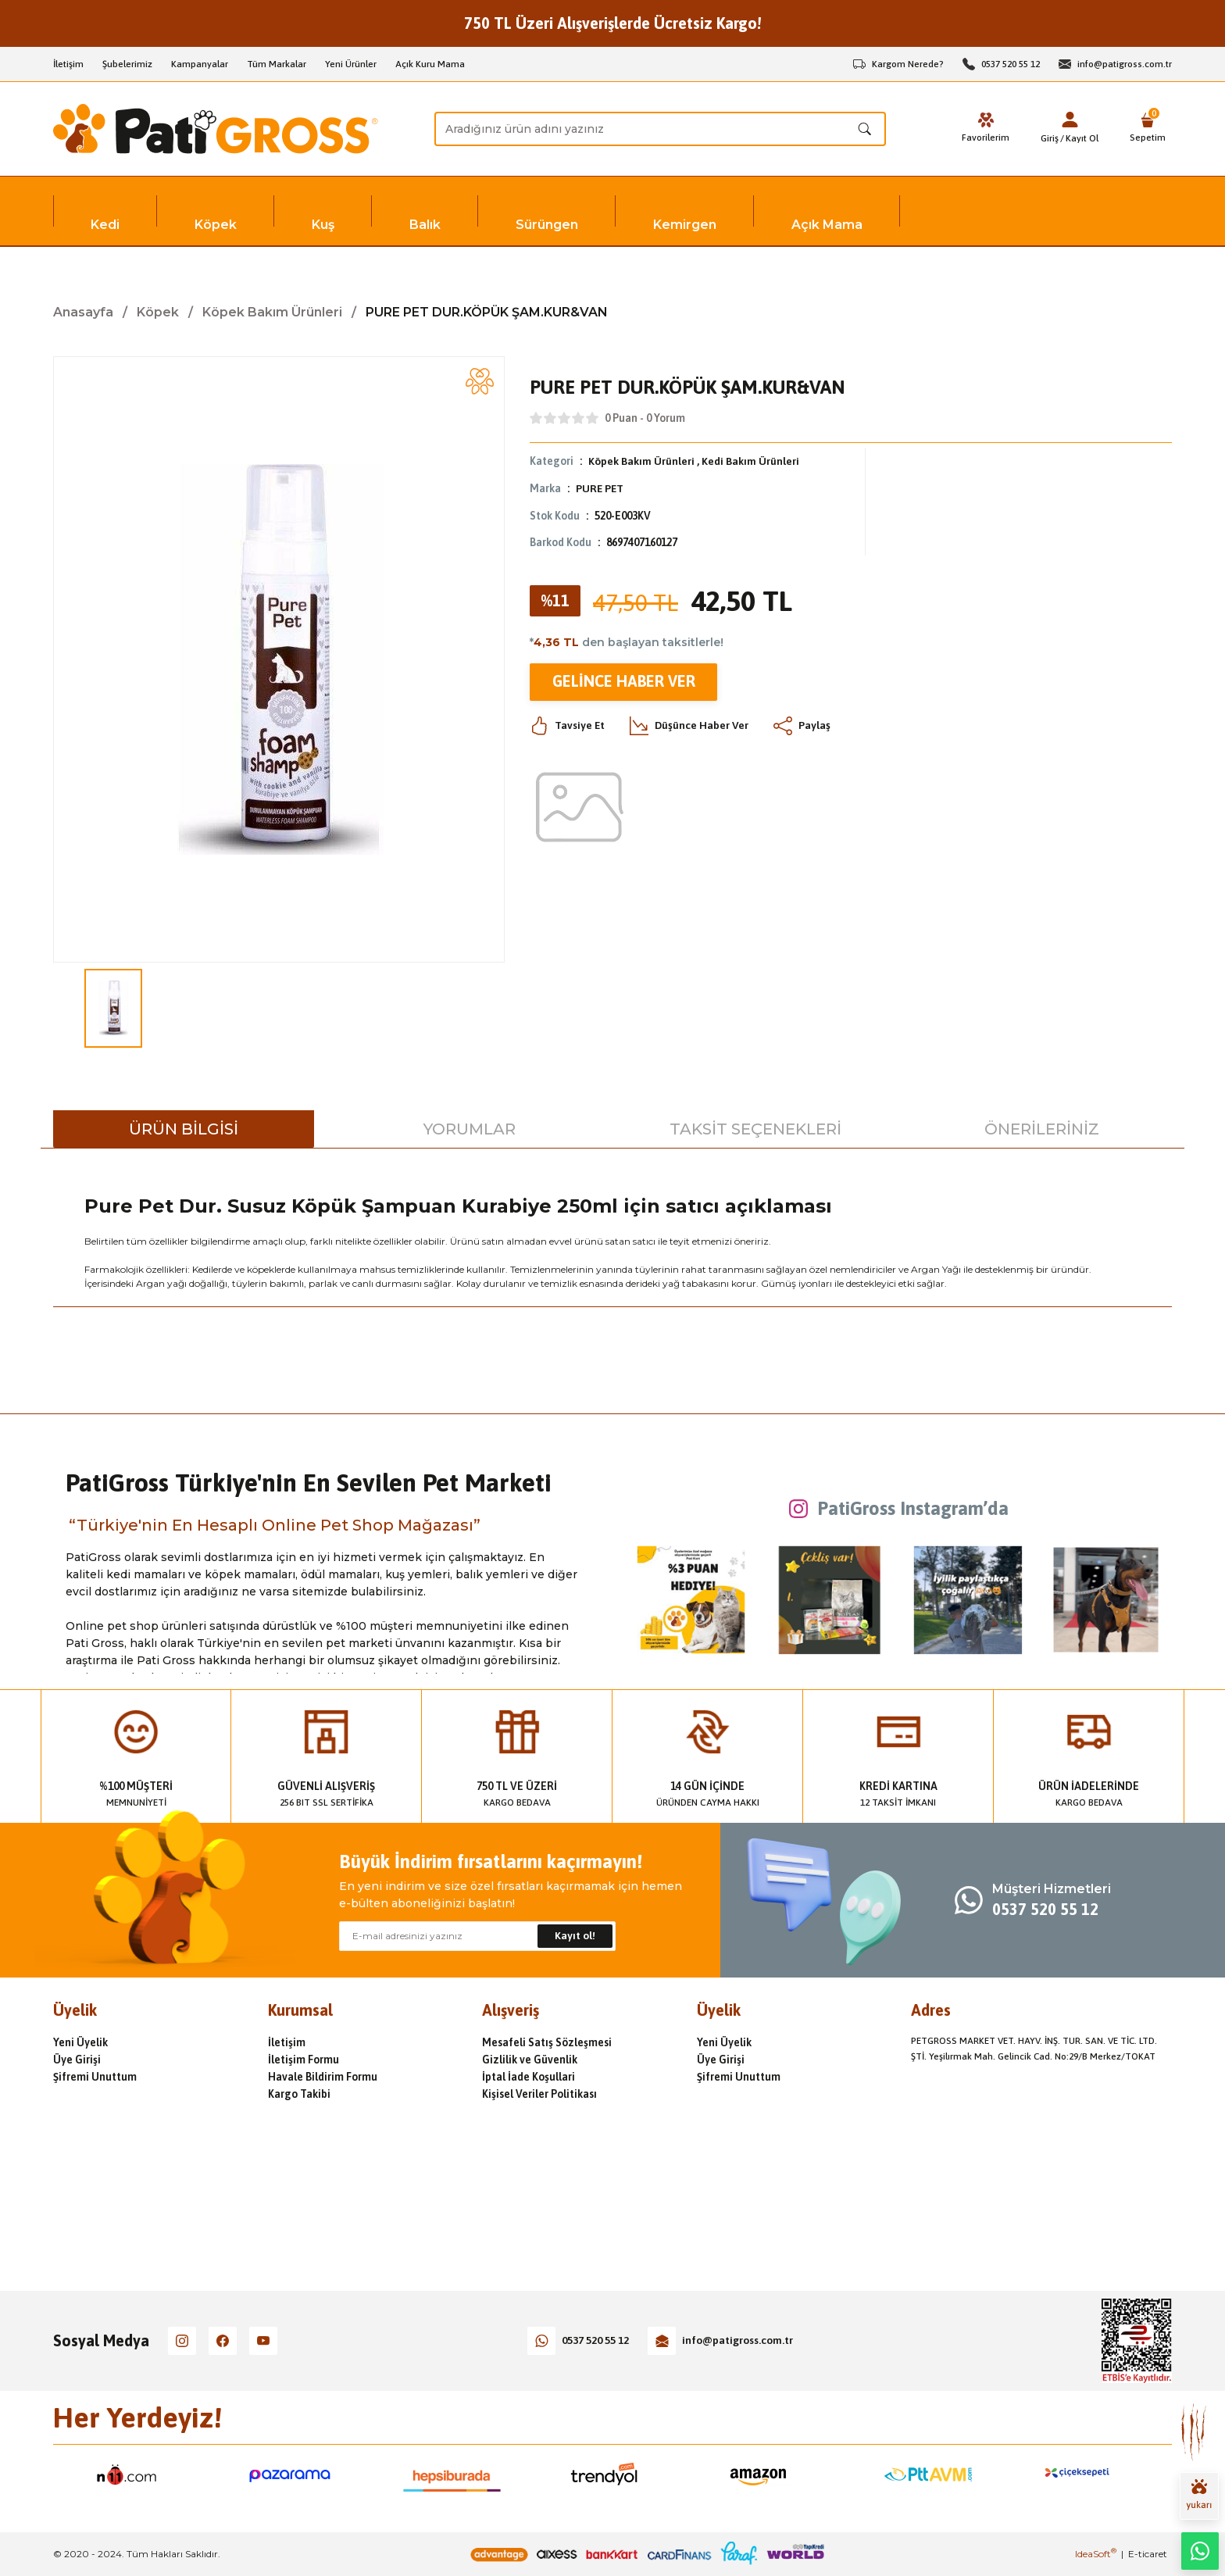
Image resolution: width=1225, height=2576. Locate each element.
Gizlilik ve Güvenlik (529, 2059)
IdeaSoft (1095, 2554)
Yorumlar (469, 1129)
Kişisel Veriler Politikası (539, 2094)
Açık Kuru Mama (430, 64)
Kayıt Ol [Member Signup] (1082, 138)
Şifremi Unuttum (95, 2076)
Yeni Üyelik (80, 2042)
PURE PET (600, 487)
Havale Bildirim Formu (322, 2076)
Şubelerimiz (127, 64)
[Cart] (1148, 129)
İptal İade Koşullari (528, 2076)
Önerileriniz (1041, 1129)
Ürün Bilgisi (183, 1129)
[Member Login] (1069, 119)
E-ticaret (1147, 2554)
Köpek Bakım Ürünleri (641, 461)
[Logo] (215, 129)
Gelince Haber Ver (623, 680)
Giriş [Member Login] (1050, 138)
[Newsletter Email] (477, 1936)
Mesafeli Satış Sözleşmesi (547, 2042)
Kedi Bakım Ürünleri (750, 461)
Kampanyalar (199, 64)
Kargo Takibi (299, 2094)
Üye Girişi (77, 2059)
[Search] (660, 129)
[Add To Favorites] (479, 381)
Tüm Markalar (276, 64)
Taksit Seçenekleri (755, 1129)
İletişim (68, 64)
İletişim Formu (303, 2059)
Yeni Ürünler (351, 64)
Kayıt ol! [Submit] (575, 1936)
